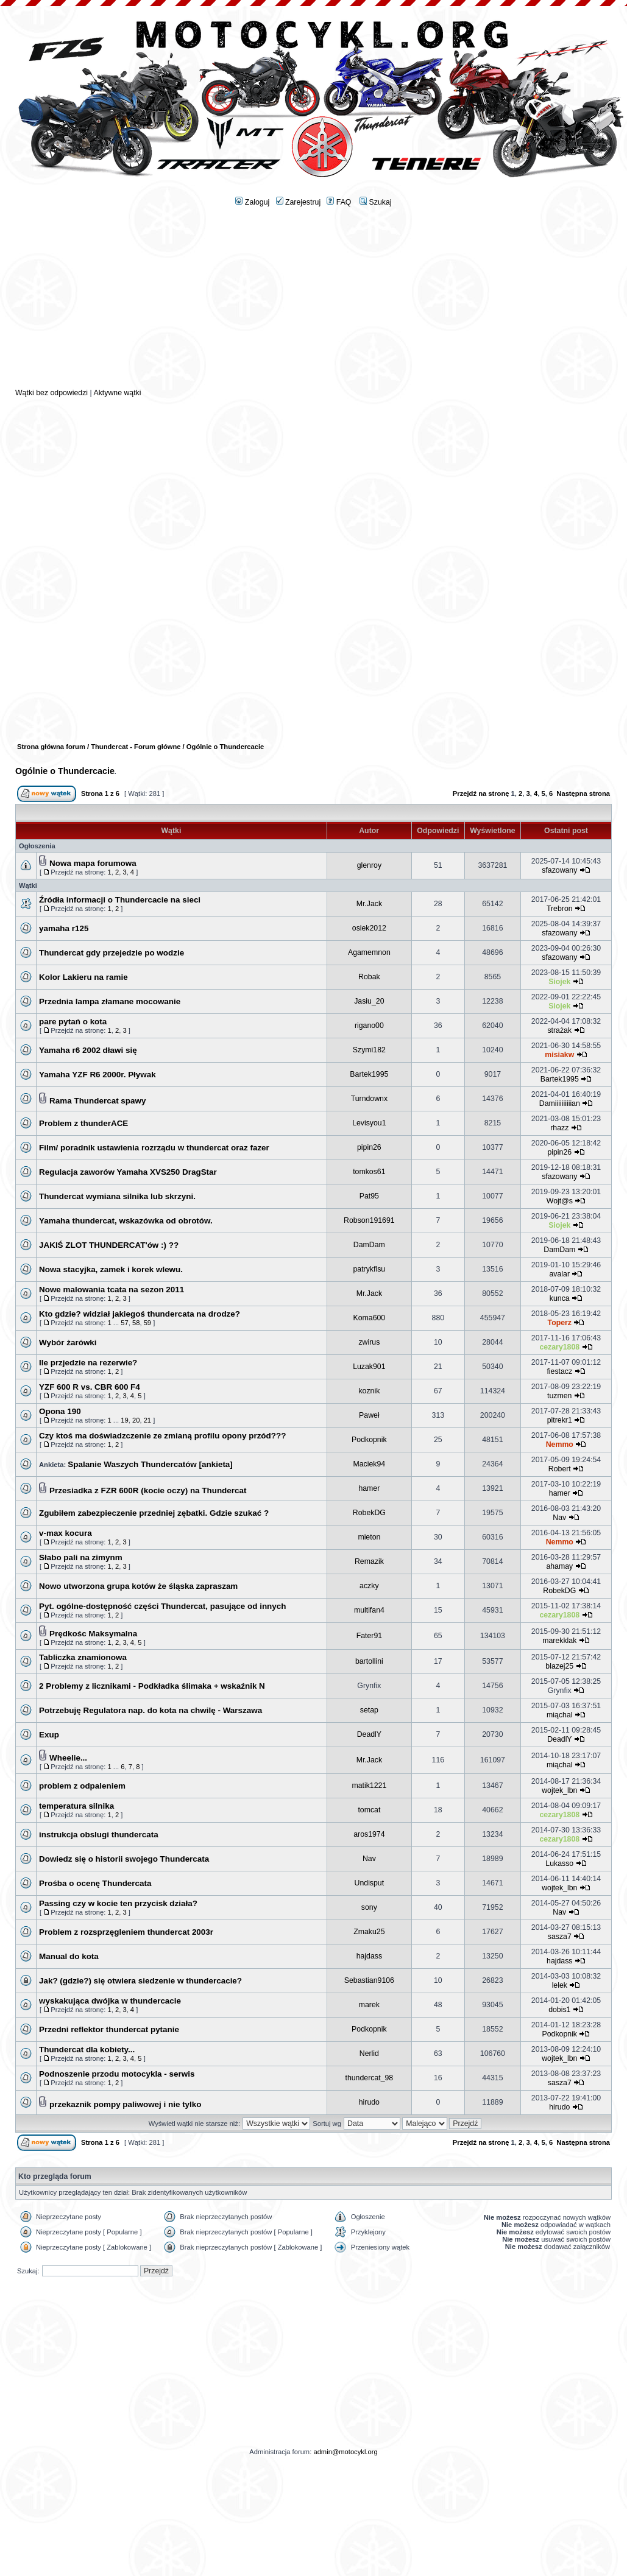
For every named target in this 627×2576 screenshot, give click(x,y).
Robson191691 (369, 1220)
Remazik (369, 1561)
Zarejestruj (298, 202)
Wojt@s (560, 1201)
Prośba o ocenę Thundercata (95, 1883)
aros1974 (368, 1834)
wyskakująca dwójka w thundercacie (110, 2000)
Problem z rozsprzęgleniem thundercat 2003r (126, 1932)
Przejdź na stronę (481, 793)
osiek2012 (369, 928)
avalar (560, 1274)
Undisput (369, 1883)
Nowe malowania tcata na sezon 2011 (111, 1289)
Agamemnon (369, 952)
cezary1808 (559, 1347)
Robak (369, 977)
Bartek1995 (369, 1074)
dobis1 (559, 2009)
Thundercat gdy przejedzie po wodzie (111, 952)
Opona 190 (60, 1411)
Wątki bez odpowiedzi (51, 393)
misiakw (559, 1054)
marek (369, 2005)
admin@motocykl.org (345, 2451)
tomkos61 (369, 1171)
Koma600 (369, 1318)
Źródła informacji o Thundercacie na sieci (119, 899)
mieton (369, 1537)
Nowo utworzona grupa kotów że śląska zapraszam (138, 1586)
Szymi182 (369, 1050)
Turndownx (369, 1098)
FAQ (339, 202)
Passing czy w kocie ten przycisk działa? (118, 1903)
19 (124, 1420)
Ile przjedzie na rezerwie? (88, 1362)
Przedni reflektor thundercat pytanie (109, 2029)
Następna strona (583, 793)
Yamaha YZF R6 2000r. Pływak (97, 1074)
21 (147, 1420)
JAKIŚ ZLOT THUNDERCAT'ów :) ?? (109, 1245)
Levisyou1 (369, 1123)
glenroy (369, 865)
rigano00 (369, 1025)
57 (124, 1322)
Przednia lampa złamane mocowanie (109, 1001)
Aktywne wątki (117, 393)
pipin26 (369, 1147)
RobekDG (369, 1512)
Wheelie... (68, 1757)
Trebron (560, 908)
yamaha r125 (63, 928)
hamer (369, 1488)
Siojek (559, 981)
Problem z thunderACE (83, 1123)
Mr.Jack (369, 903)
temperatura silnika (76, 1806)
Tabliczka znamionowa (83, 1657)
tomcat (369, 1810)
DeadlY (369, 1734)
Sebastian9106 (369, 1980)
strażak (559, 1030)
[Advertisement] (313, 302)
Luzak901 (369, 1366)
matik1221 (369, 1785)
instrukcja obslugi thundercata (98, 1834)
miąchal (559, 1715)
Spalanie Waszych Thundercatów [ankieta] (150, 1464)
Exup (49, 1734)
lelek (559, 1985)
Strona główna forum (51, 746)
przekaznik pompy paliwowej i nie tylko (125, 2104)
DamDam (369, 1244)
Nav (559, 1517)
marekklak (559, 1640)
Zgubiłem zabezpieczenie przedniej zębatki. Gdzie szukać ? (154, 1513)
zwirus (369, 1342)
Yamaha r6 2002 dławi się (88, 1050)
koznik (369, 1391)
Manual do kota (69, 1956)
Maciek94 (369, 1464)
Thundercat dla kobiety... (87, 2049)
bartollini (369, 1661)
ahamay (559, 1566)
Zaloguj (252, 202)
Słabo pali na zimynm (80, 1557)
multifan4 (369, 1610)
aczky (369, 1586)
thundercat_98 (369, 2078)
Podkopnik (369, 1439)
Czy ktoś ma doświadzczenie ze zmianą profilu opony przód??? (162, 1435)
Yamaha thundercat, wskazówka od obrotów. (126, 1220)
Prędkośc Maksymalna (93, 1633)
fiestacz (559, 1371)
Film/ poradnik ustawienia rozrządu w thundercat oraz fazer (154, 1147)
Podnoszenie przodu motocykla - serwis (116, 2073)
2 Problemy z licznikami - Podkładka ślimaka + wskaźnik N (152, 1686)
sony (369, 1907)
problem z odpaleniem (82, 1785)
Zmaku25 (368, 1931)
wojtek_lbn (559, 1790)
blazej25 (559, 1666)
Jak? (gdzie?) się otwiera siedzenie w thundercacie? (140, 1980)
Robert (559, 1469)
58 (136, 1322)
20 (136, 1420)
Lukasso (559, 1863)
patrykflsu (369, 1269)
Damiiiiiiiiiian (559, 1103)
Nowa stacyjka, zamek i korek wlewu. (111, 1269)
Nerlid (369, 2053)
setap (369, 1710)
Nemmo (559, 1444)
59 (147, 1322)
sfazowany (559, 870)
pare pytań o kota (73, 1021)
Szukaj (375, 202)
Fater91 (369, 1635)
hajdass (369, 1956)
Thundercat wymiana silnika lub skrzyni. (117, 1196)
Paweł (369, 1415)
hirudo (369, 2102)
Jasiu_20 (369, 1001)
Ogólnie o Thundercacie (65, 771)
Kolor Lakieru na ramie (83, 977)
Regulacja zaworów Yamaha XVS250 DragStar (128, 1172)
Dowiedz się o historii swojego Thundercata (124, 1858)
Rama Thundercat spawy (97, 1100)
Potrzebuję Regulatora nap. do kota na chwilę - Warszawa (150, 1710)
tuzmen (559, 1396)
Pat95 (369, 1196)
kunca (560, 1298)
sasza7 (560, 1936)
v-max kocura (65, 1533)
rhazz (559, 1128)
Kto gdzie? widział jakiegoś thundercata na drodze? (139, 1313)
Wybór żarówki (68, 1342)
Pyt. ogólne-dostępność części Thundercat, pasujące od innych (162, 1606)
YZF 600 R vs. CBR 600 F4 (89, 1387)
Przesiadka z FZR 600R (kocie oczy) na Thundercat (147, 1490)
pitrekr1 (559, 1420)
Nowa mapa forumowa (92, 863)
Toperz (560, 1322)
